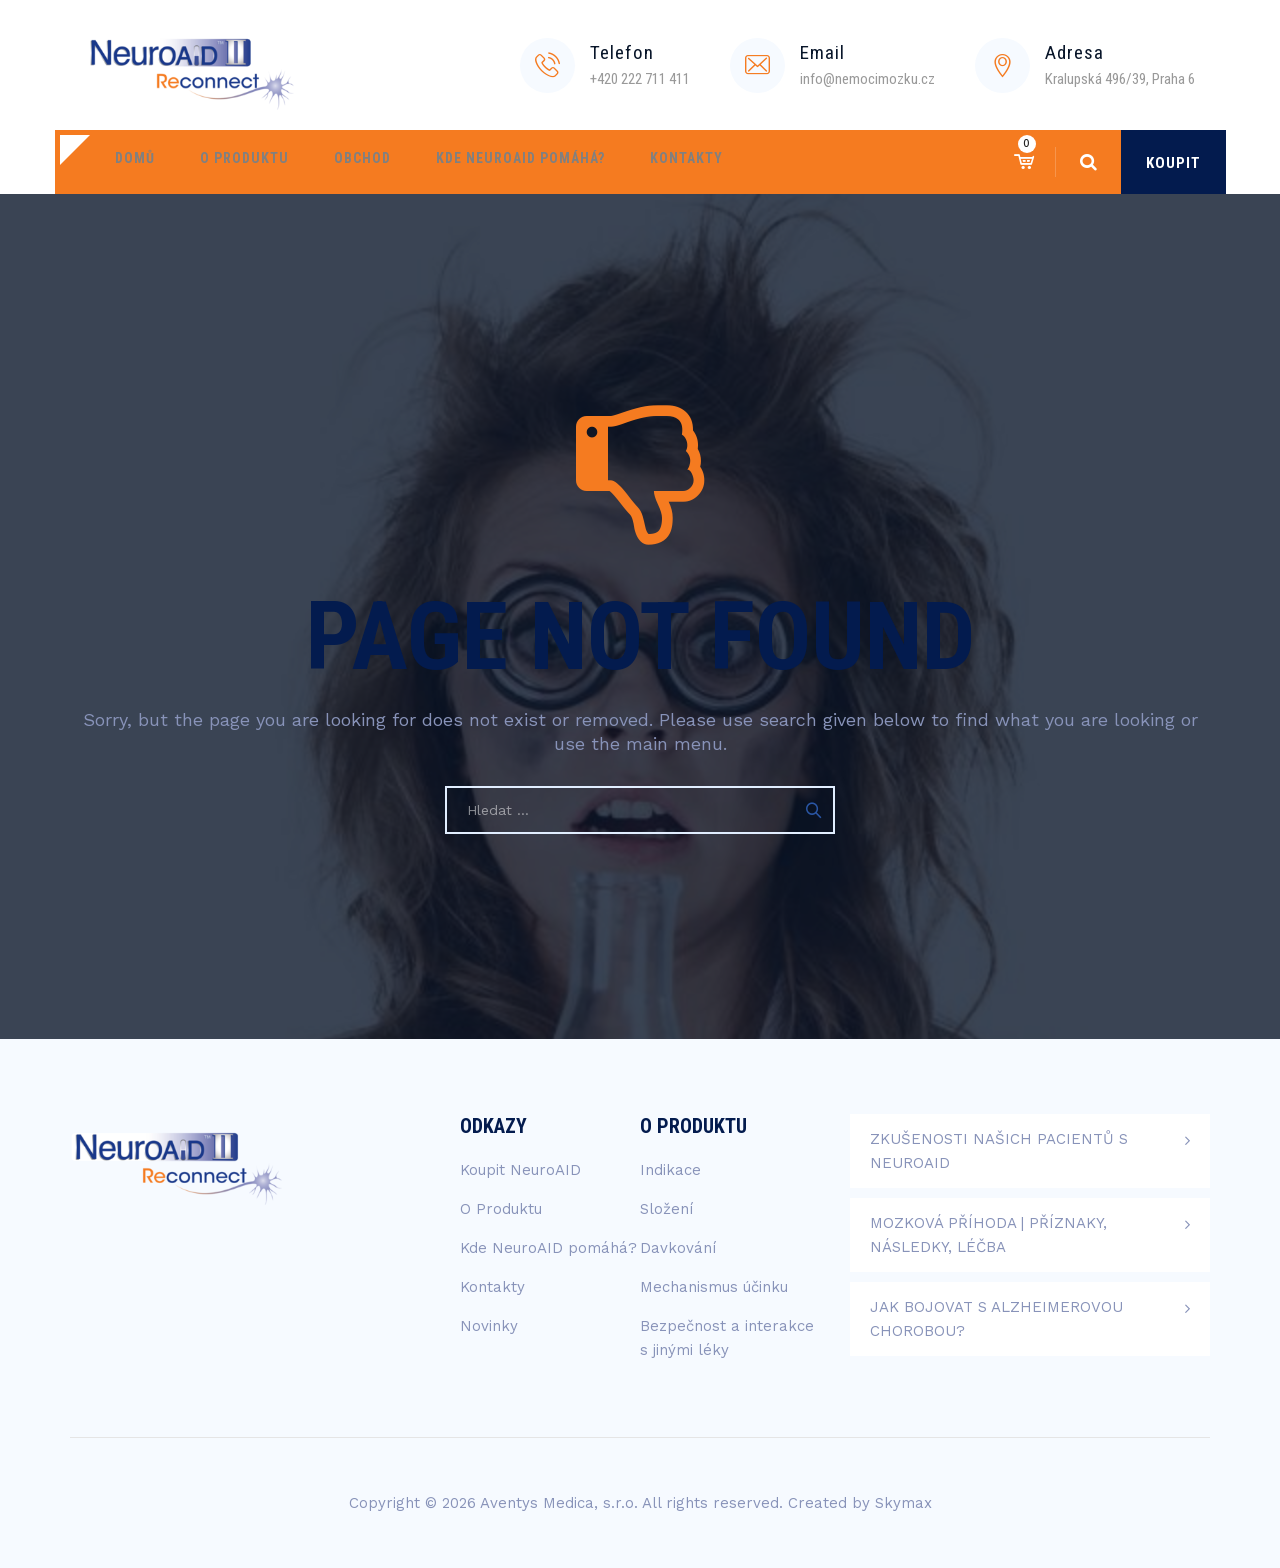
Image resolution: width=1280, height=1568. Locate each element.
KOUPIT (1173, 163)
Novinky (489, 1326)
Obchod (337, 162)
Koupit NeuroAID (520, 1170)
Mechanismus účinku (714, 1287)
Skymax (903, 1503)
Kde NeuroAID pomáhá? (485, 162)
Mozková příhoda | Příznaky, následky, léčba (988, 1235)
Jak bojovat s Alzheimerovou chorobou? (996, 1319)
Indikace (670, 1170)
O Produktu (229, 162)
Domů (130, 162)
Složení (666, 1209)
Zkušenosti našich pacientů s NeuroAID (999, 1151)
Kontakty (641, 162)
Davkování (678, 1248)
